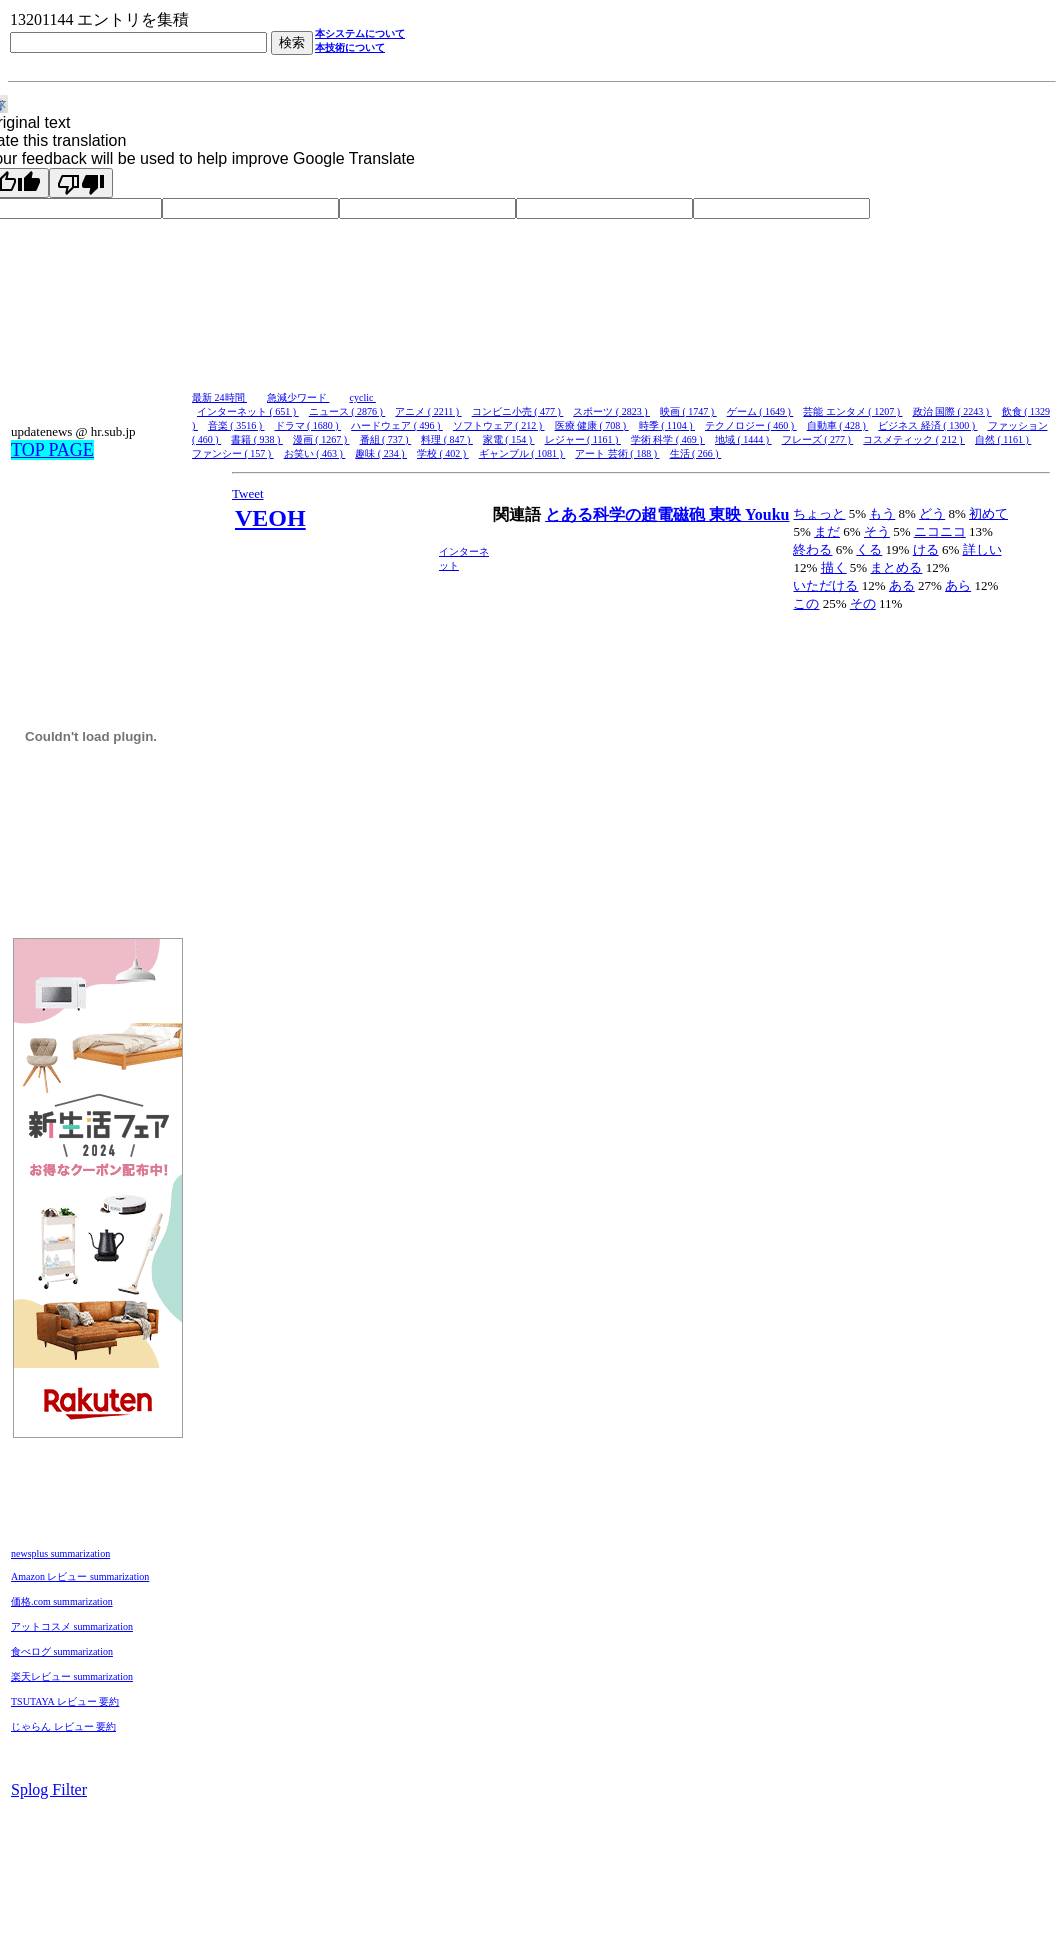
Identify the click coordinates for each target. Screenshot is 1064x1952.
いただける (825, 585)
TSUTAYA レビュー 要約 (65, 1701)
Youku (767, 514)
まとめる (896, 567)
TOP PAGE (52, 450)
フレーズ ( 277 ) (818, 439)
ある (902, 585)
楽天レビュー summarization (72, 1676)
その (863, 603)
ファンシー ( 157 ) (233, 453)
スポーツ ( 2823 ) (611, 411)
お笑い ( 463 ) (315, 453)
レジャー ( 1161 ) (583, 439)
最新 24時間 (219, 397)
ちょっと (819, 513)
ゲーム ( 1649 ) (760, 411)
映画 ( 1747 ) (688, 411)
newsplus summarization (60, 1553)
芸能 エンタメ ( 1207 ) (852, 411)
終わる (812, 549)
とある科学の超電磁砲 (627, 514)
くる (869, 549)
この (806, 603)
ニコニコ (940, 531)
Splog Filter (49, 1789)
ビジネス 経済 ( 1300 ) (927, 425)
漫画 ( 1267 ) (321, 439)
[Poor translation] (81, 183)
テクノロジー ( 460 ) (751, 425)
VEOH (270, 518)
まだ (827, 531)
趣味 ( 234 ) (381, 453)
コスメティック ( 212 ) (914, 439)
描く (834, 567)
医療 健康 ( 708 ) (592, 425)
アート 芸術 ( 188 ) (617, 453)
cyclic (363, 397)
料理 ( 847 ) (447, 439)
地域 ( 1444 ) (743, 439)
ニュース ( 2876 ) (347, 411)
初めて (988, 513)
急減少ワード (298, 397)
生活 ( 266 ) (696, 453)
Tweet (248, 493)
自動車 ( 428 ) (838, 425)
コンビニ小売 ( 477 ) (518, 411)
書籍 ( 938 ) (257, 439)
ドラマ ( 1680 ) (308, 425)
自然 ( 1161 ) (1003, 439)
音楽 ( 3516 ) (236, 425)
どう (932, 513)
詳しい (982, 549)
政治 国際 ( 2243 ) (952, 411)
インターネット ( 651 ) (248, 411)
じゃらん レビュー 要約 (63, 1726)
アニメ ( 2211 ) (428, 411)
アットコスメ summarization (72, 1626)
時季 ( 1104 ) (667, 425)
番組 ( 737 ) (386, 439)
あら (958, 585)
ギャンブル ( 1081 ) (522, 453)
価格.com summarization (62, 1601)
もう (882, 513)
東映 (727, 514)
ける (926, 549)
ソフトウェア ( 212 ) (499, 425)
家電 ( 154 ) (509, 439)
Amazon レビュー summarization (80, 1576)
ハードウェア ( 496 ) (397, 425)
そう (877, 531)
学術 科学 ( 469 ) (668, 439)
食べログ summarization (62, 1651)
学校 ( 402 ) (443, 453)
